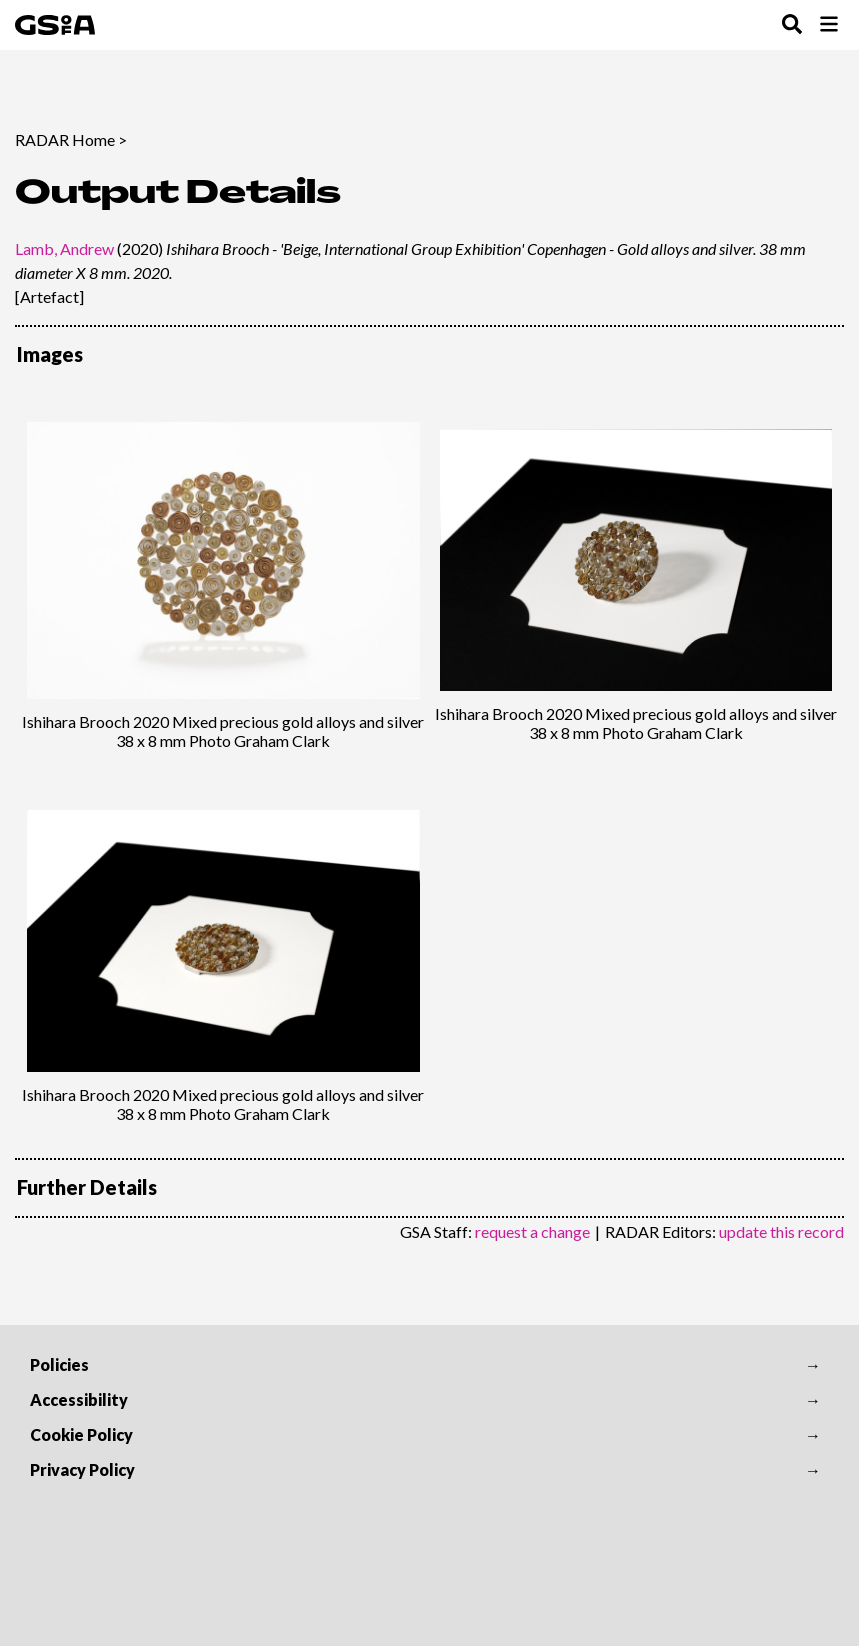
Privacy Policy (82, 1469)
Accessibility (79, 1399)
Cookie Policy (81, 1434)
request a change (532, 1231)
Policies (59, 1364)
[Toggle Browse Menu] (829, 25)
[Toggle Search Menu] (792, 25)
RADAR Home (65, 139)
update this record (781, 1231)
